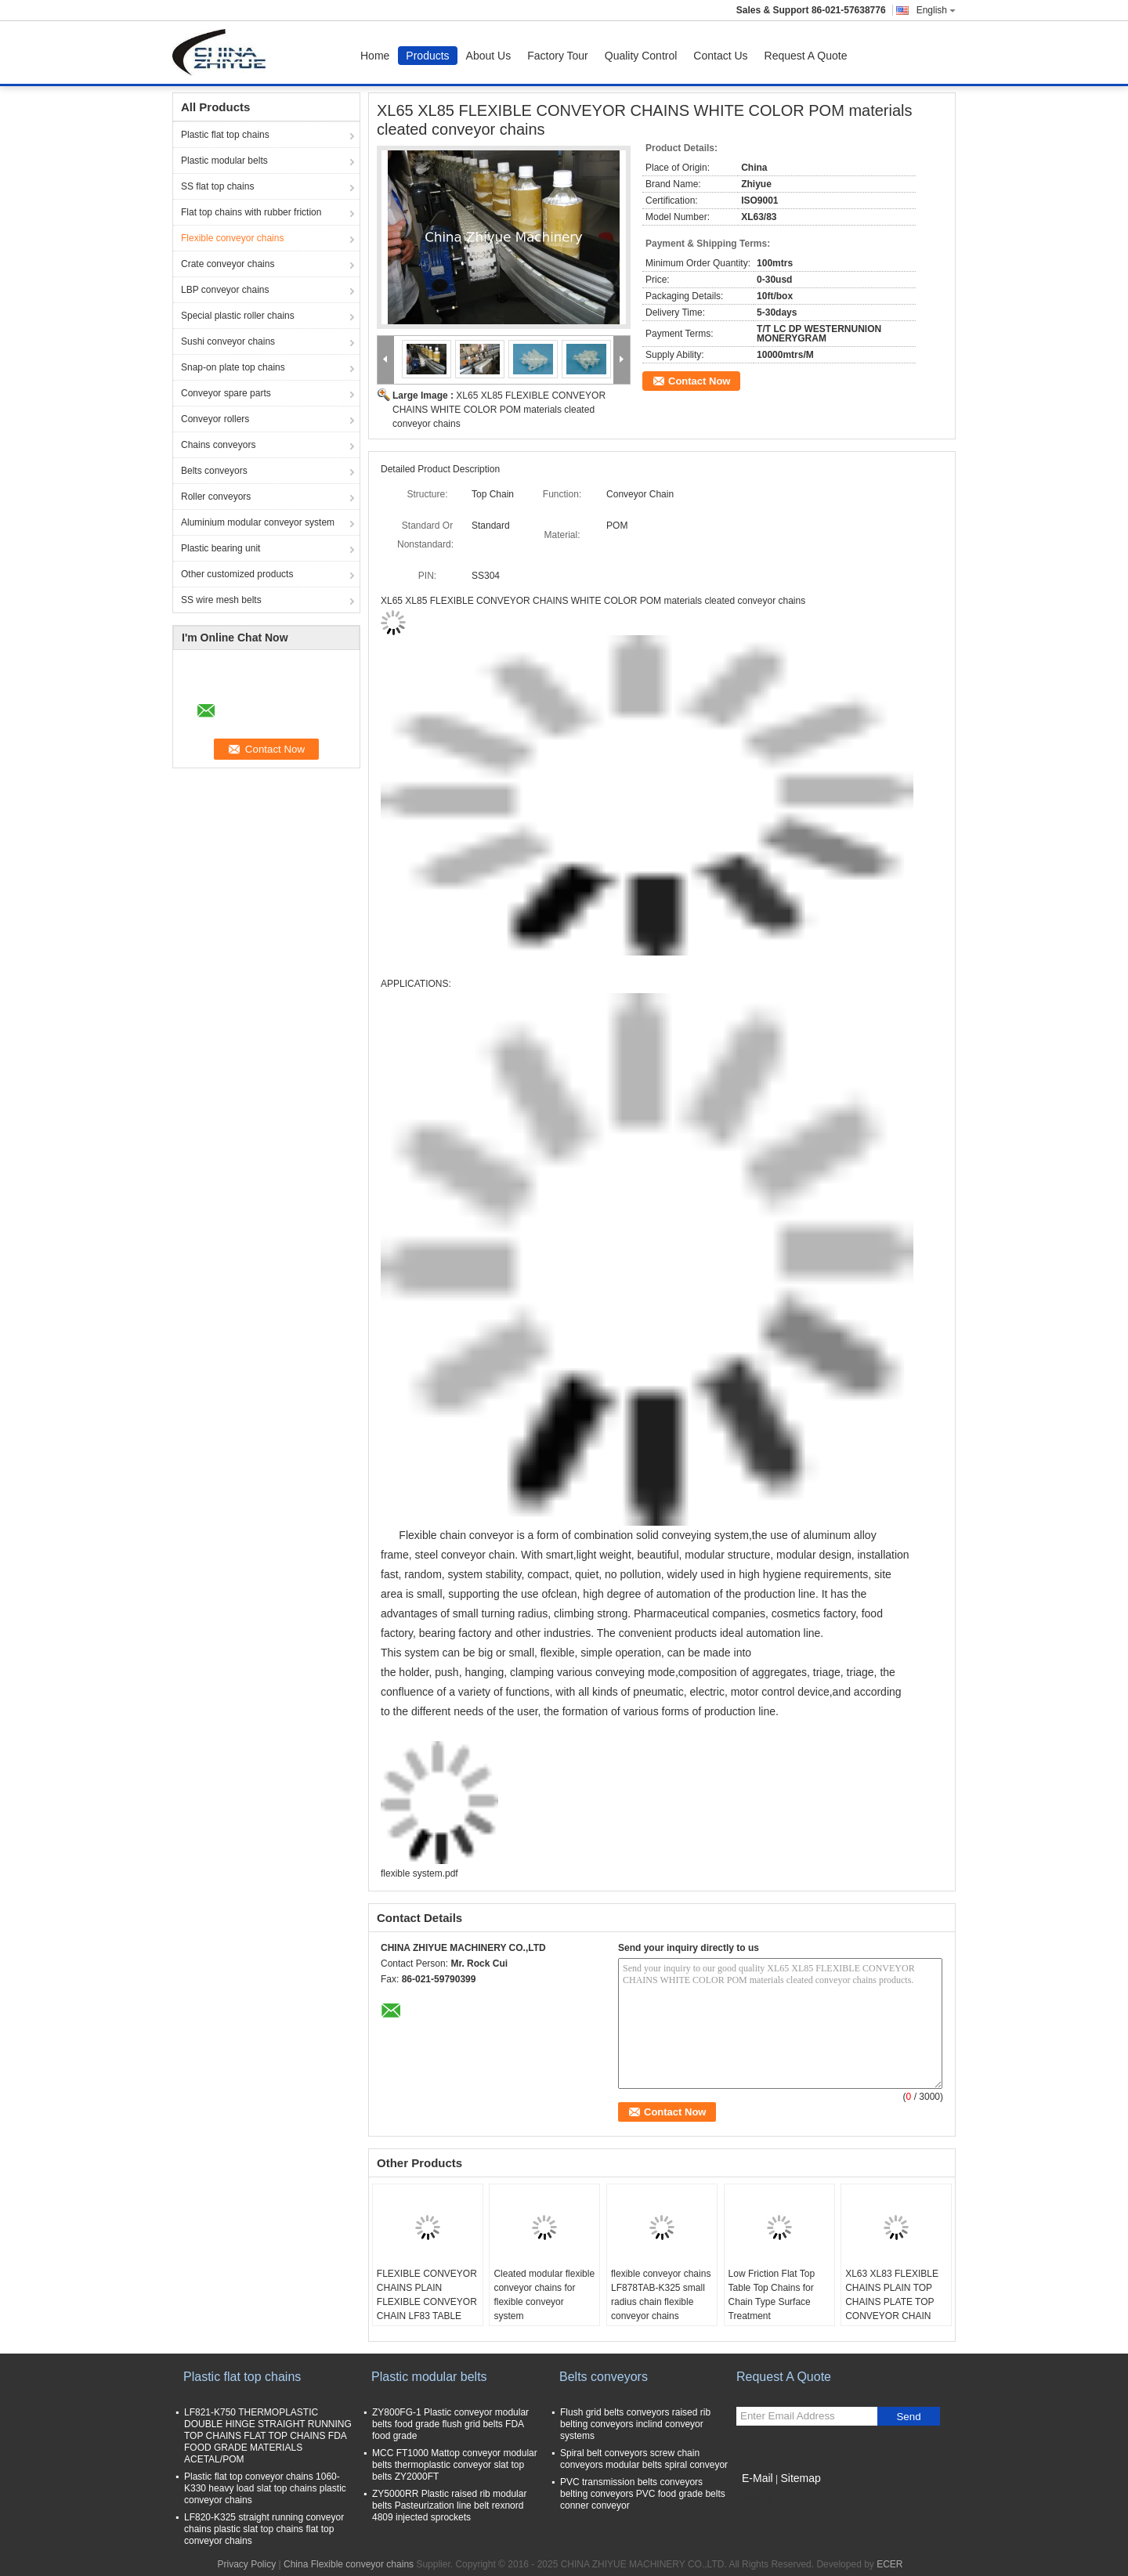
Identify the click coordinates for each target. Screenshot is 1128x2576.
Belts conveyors (214, 470)
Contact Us (720, 55)
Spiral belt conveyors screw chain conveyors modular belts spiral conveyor (644, 2459)
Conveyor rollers (215, 419)
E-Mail (757, 2478)
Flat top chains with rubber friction (251, 212)
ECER (889, 2564)
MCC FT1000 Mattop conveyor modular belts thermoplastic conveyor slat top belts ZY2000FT (454, 2465)
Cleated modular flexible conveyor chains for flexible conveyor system (544, 2294)
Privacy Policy (246, 2564)
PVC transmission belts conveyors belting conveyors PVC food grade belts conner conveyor (642, 2494)
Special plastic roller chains (238, 315)
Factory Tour (557, 55)
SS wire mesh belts (221, 599)
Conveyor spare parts (226, 393)
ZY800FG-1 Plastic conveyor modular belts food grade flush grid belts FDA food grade (450, 2424)
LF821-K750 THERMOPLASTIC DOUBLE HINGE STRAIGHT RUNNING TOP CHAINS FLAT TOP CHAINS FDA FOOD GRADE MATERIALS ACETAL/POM (268, 2436)
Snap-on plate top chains (233, 367)
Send (908, 2416)
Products (427, 55)
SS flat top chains (217, 186)
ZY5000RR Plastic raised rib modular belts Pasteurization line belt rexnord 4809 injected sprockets (449, 2505)
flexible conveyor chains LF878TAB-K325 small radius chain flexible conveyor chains (660, 2294)
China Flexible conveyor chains (349, 2564)
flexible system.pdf (419, 1873)
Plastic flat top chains (225, 134)
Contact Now (699, 381)
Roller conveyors (216, 496)
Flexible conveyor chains (232, 238)
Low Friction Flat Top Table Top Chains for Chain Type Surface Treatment (771, 2294)
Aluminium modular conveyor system (257, 522)
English (936, 10)
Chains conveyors (218, 444)
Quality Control (641, 55)
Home (374, 55)
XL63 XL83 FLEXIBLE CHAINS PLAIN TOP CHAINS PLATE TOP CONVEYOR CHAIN (891, 2294)
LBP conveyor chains (225, 289)
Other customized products (237, 574)
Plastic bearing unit (220, 548)
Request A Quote (806, 55)
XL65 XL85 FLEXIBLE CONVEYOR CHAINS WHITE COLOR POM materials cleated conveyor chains (499, 409)
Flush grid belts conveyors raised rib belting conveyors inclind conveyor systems (635, 2424)
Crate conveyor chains (227, 263)
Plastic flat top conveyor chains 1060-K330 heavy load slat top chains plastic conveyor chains (265, 2488)
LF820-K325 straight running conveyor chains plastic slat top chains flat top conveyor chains (264, 2529)
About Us (489, 55)
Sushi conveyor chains (228, 341)
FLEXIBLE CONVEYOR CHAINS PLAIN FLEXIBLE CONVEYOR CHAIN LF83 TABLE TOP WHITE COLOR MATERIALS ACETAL (427, 2309)
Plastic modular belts (224, 160)
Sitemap (800, 2478)
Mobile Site (764, 2497)
